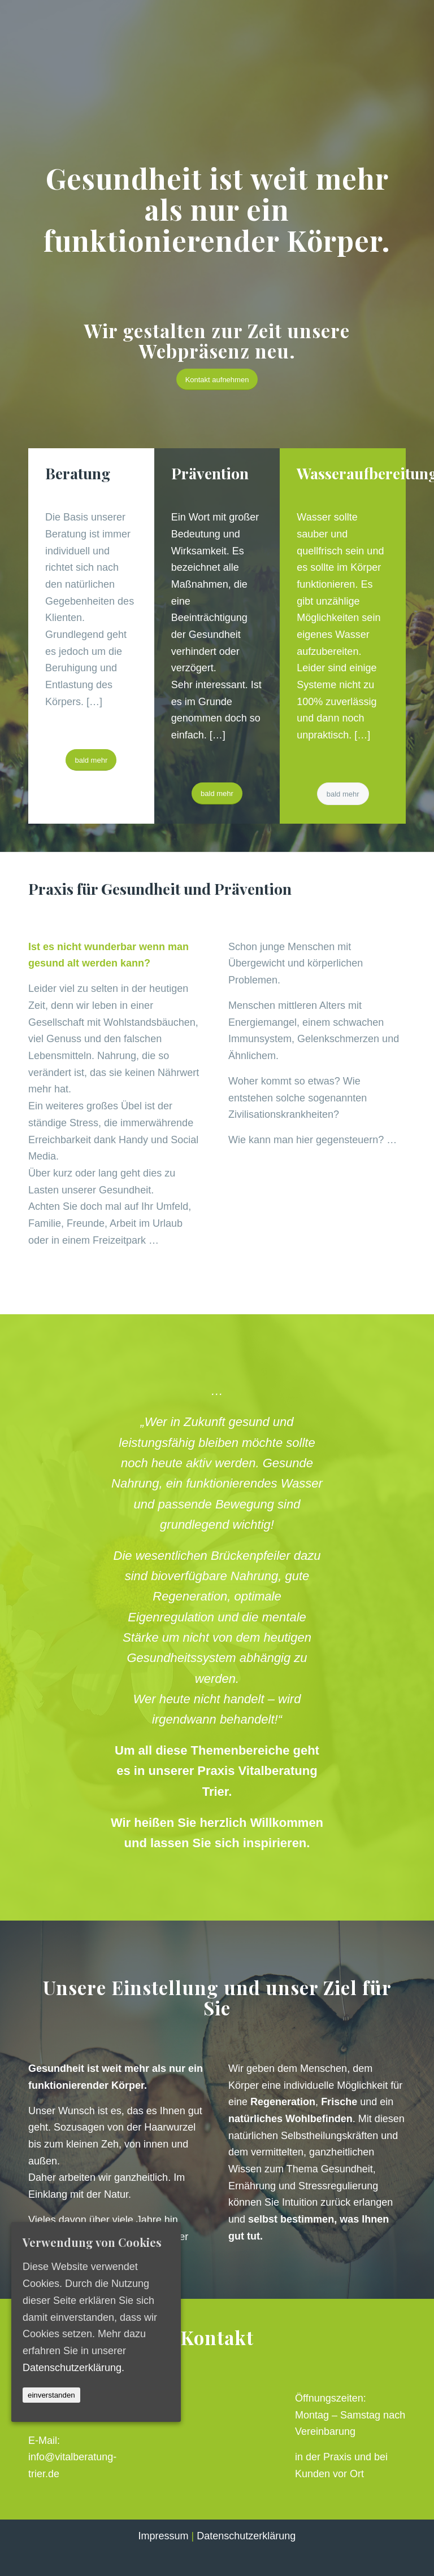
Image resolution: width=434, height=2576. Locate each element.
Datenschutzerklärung (246, 2536)
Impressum (163, 2536)
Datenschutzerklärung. (73, 2367)
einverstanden (51, 2395)
